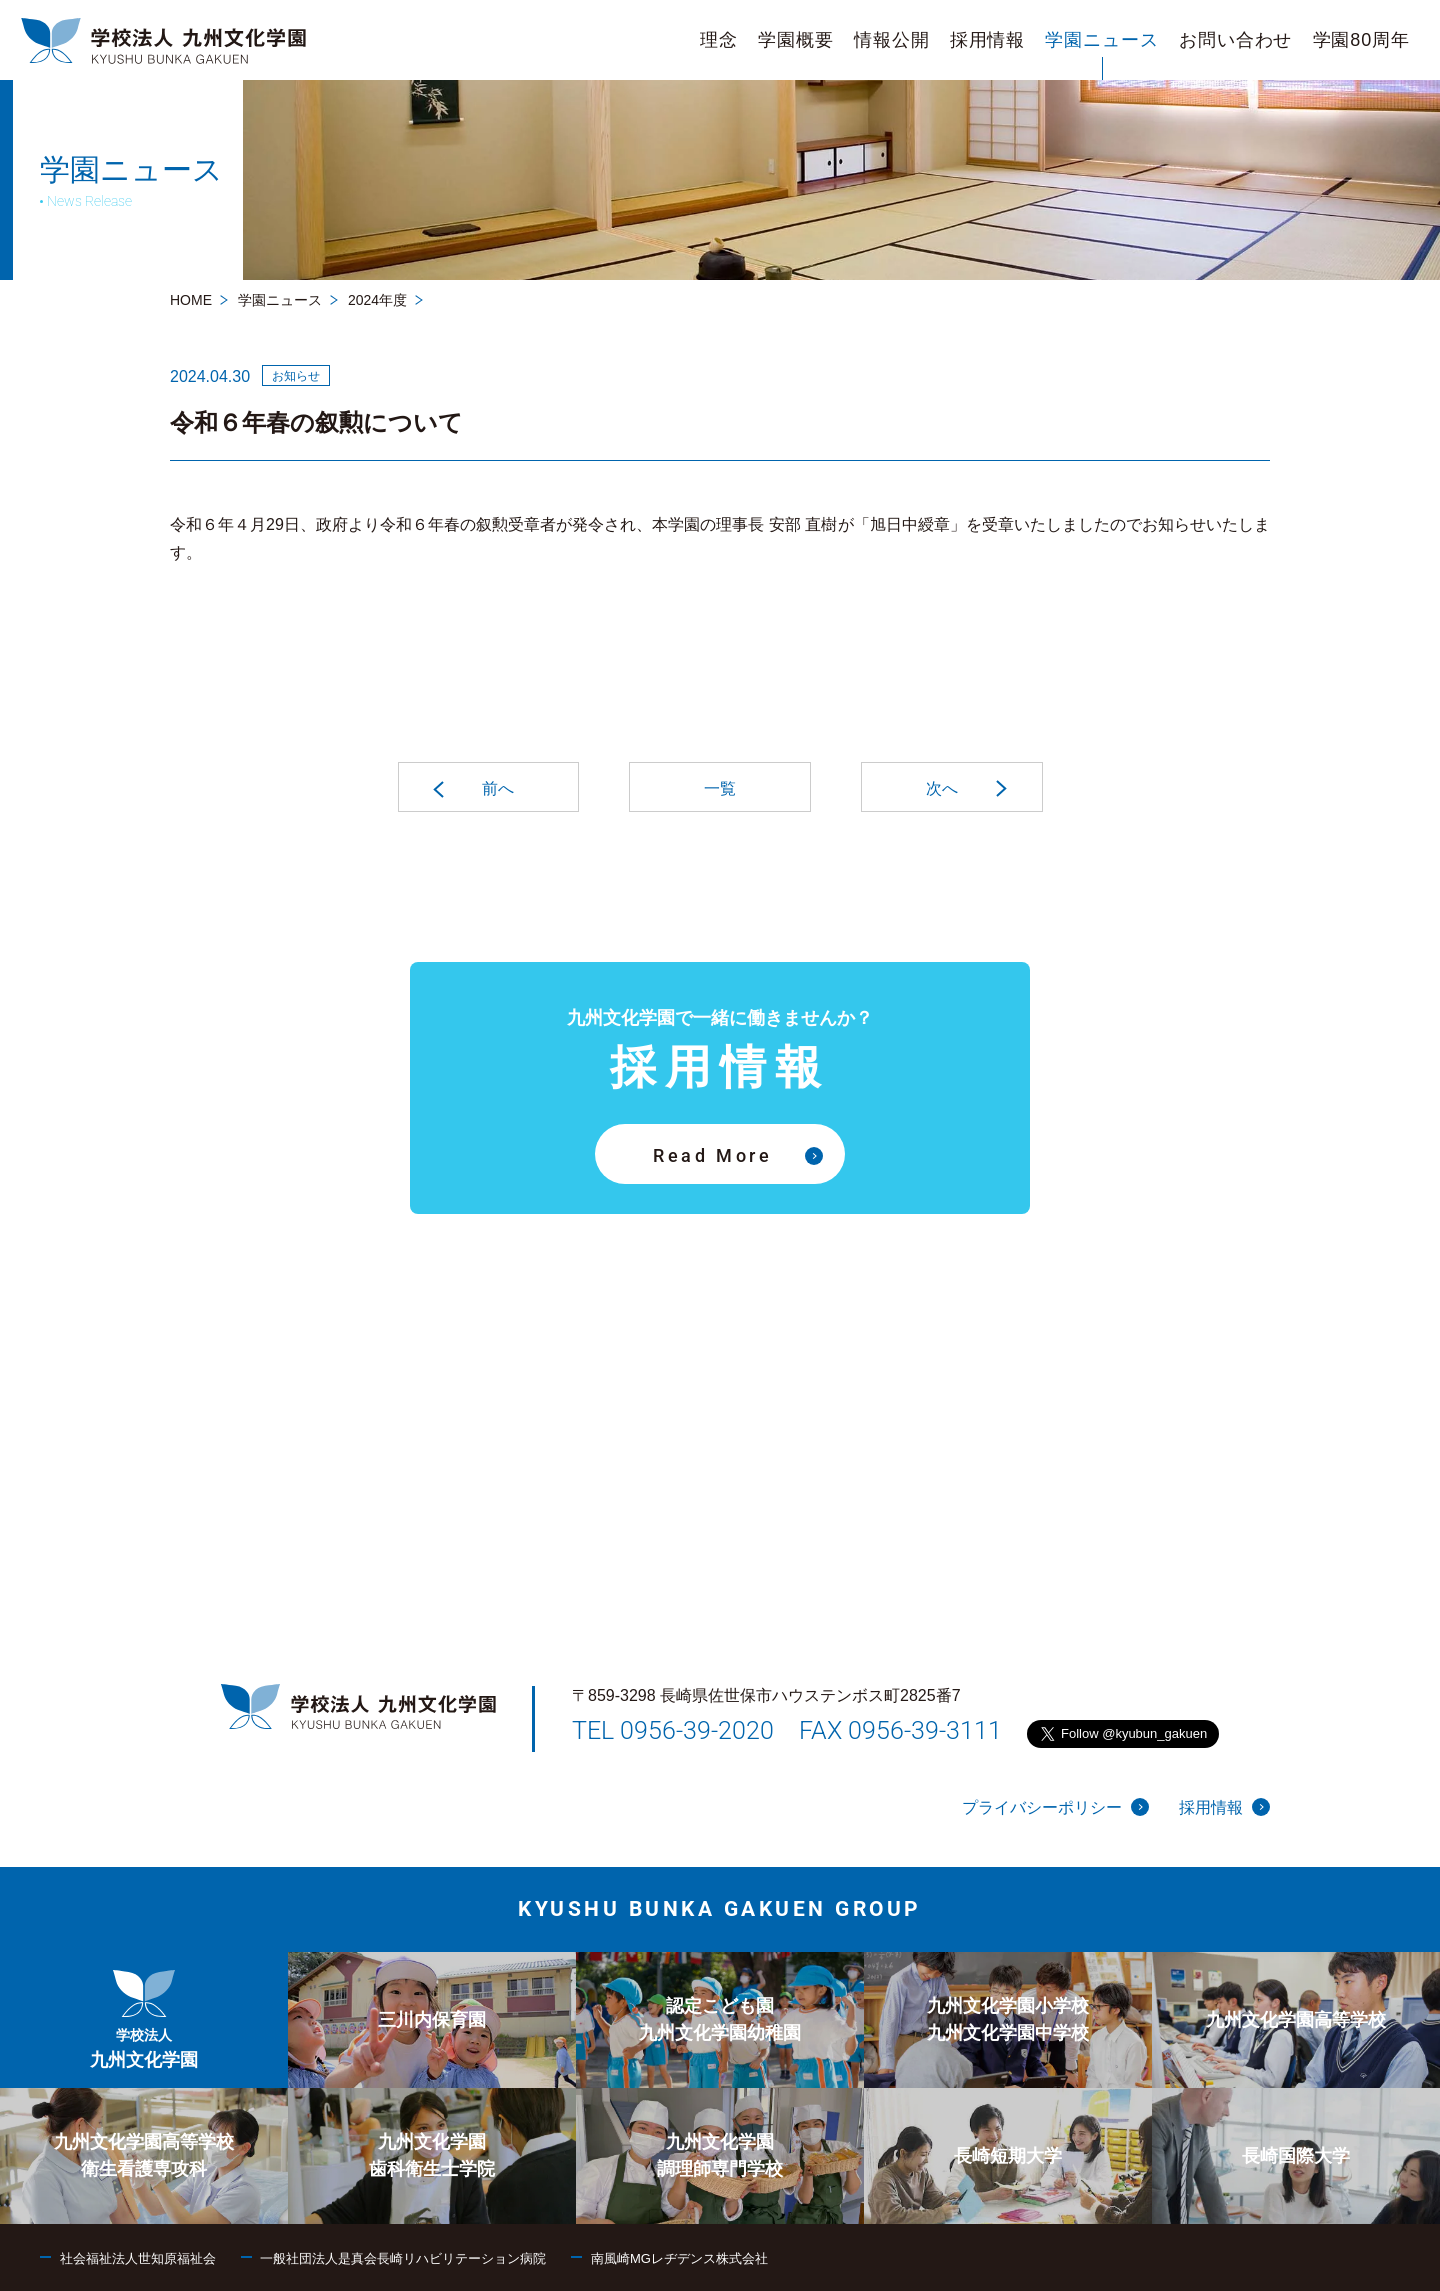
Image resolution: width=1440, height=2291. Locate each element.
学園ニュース (280, 300)
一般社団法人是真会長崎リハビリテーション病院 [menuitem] (403, 2258)
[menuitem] (719, 40)
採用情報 (1224, 1807)
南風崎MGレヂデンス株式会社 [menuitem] (679, 2258)
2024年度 (377, 300)
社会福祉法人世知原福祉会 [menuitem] (138, 2258)
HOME (191, 300)
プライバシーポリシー (1055, 1807)
